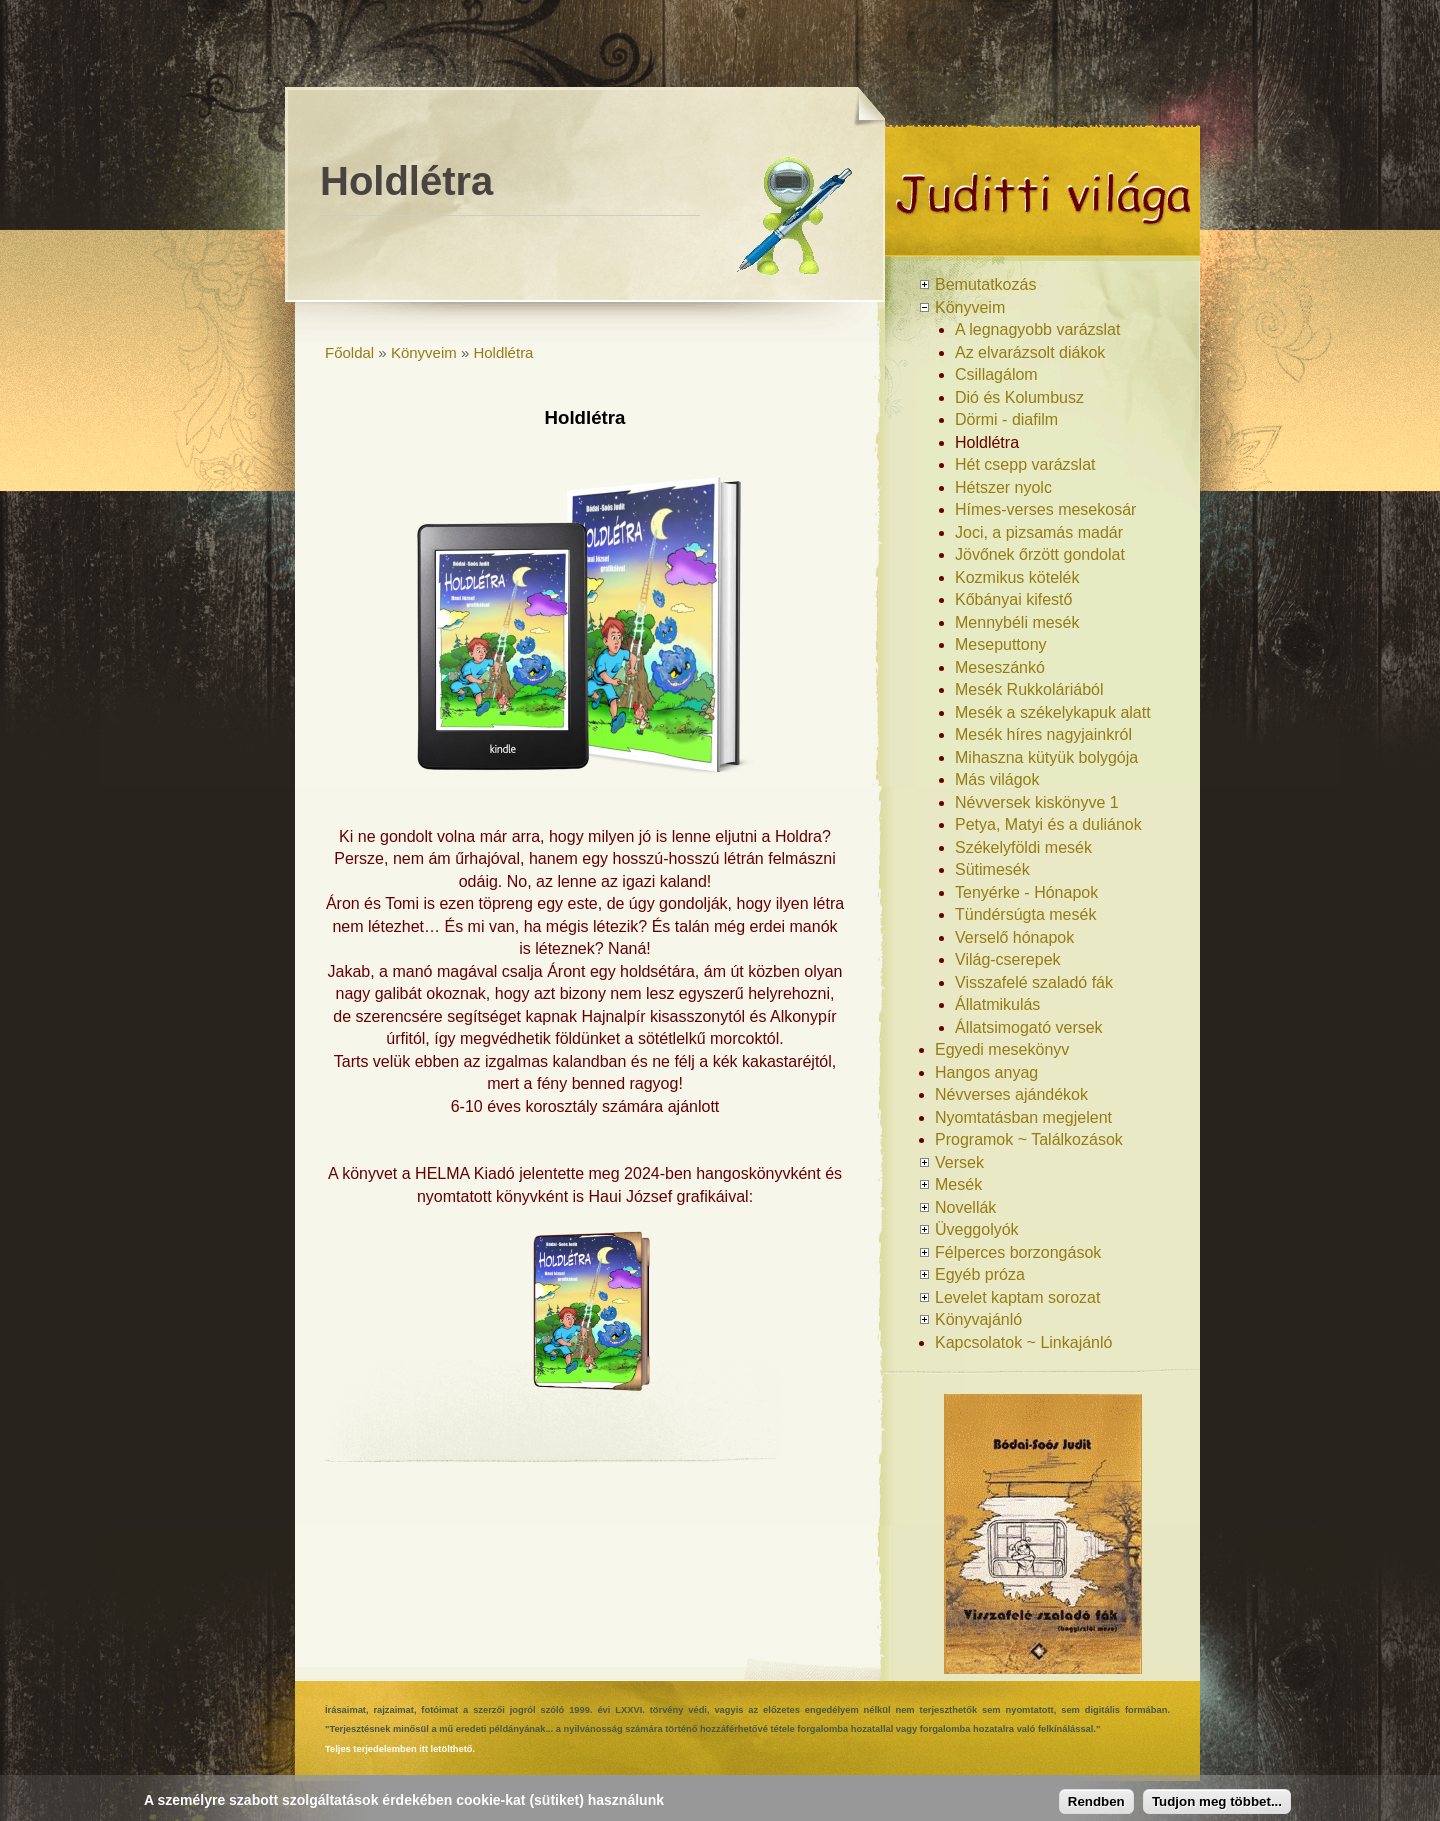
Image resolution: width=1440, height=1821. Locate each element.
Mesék (958, 1184)
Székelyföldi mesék (1023, 847)
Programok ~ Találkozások (1029, 1139)
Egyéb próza (980, 1274)
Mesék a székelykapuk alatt (1053, 712)
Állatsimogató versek (1029, 1027)
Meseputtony (1001, 644)
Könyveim (424, 352)
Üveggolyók (977, 1229)
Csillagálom (996, 374)
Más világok (997, 779)
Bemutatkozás (985, 284)
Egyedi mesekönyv (1002, 1049)
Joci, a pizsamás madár (1039, 532)
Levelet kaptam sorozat (1017, 1297)
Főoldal (349, 352)
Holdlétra (503, 352)
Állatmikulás (997, 1004)
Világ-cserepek (1008, 959)
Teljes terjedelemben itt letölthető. (400, 1749)
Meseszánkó (1000, 667)
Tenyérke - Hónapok (1026, 892)
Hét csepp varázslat (1025, 464)
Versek (959, 1162)
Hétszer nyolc (1003, 487)
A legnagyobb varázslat (1037, 329)
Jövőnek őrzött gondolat (1040, 554)
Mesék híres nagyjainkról (1043, 734)
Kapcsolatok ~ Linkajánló (1023, 1342)
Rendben (1096, 1801)
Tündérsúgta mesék (1025, 914)
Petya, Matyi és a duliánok (1048, 824)
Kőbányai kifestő (1013, 599)
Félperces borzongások (1018, 1252)
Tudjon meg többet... (1217, 1801)
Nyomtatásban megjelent (1023, 1117)
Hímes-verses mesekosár (1045, 509)
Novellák (965, 1207)
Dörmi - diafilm (1006, 419)
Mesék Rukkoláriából (1029, 689)
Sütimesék (992, 869)
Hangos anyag (986, 1072)
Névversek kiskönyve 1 (1037, 802)
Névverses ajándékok (1011, 1094)
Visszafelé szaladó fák (1034, 982)
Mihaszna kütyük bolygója (1046, 757)
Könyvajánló (978, 1319)
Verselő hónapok (1014, 937)
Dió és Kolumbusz (1019, 397)
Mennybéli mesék (1017, 622)
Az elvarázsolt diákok (1030, 352)
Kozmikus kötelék (1017, 577)
